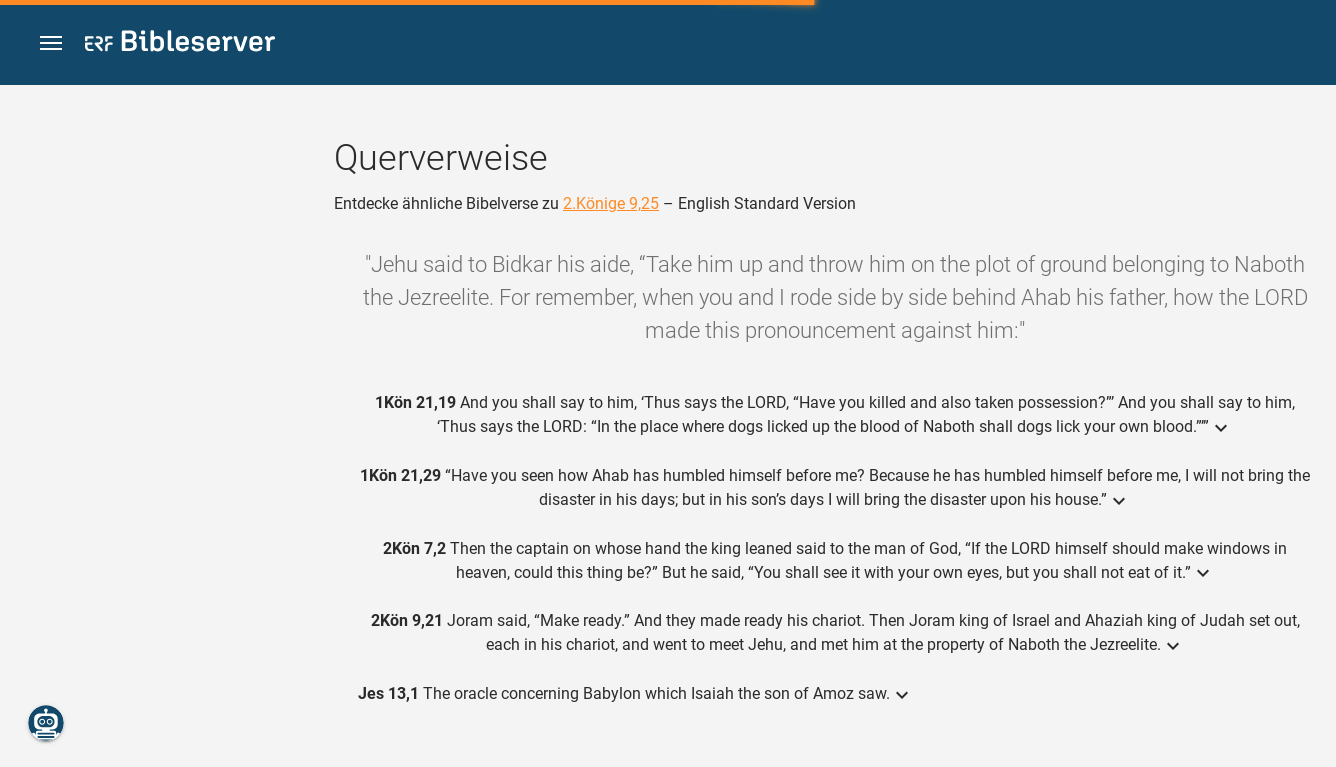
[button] (51, 43)
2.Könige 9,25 (611, 203)
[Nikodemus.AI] (46, 723)
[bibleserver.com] (180, 44)
